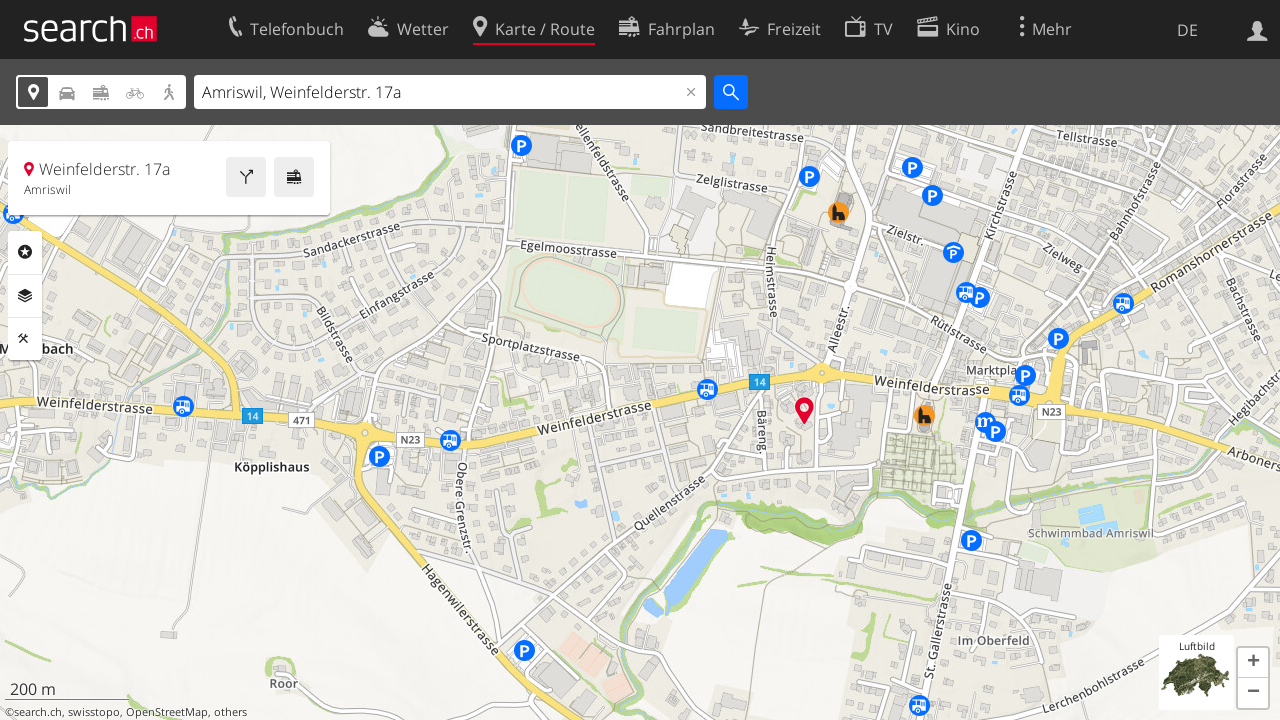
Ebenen (25, 296)
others (230, 712)
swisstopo (94, 712)
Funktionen (25, 339)
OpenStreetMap (167, 712)
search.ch (38, 712)
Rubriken (25, 252)
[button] (1253, 663)
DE (1187, 30)
